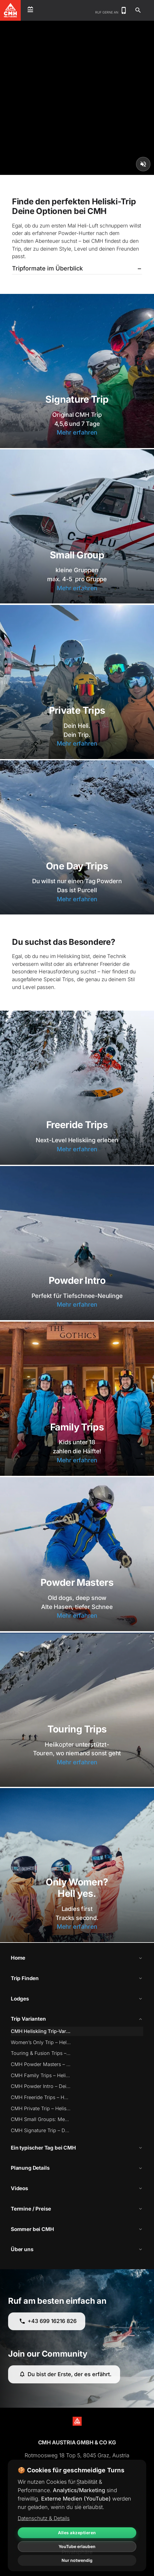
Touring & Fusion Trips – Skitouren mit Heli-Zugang (41, 2053)
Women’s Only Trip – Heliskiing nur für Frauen (41, 2042)
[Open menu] (30, 10)
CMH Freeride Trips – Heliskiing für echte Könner (41, 2097)
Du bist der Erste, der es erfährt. (65, 2374)
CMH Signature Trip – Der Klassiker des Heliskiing (41, 2130)
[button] (77, 268)
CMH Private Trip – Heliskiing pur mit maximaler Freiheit (41, 2108)
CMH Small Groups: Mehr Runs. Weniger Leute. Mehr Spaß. (41, 2119)
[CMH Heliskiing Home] (10, 10)
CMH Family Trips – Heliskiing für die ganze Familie (41, 2075)
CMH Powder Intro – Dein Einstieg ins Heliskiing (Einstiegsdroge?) (41, 2086)
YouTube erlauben (77, 2546)
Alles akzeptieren (77, 2532)
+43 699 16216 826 (48, 2321)
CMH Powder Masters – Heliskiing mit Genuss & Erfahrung (41, 2064)
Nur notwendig (77, 2560)
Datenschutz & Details (44, 2518)
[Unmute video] (143, 164)
